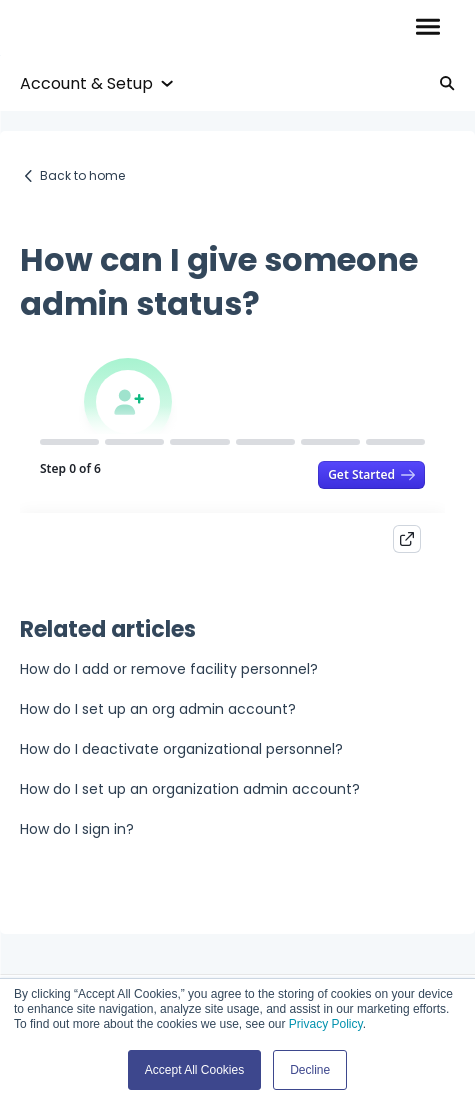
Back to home (82, 175)
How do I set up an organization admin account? (190, 789)
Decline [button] (310, 1070)
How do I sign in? (77, 829)
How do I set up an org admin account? (158, 709)
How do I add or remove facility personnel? (169, 669)
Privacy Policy (326, 1024)
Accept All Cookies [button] (194, 1070)
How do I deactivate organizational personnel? (181, 749)
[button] (427, 28)
